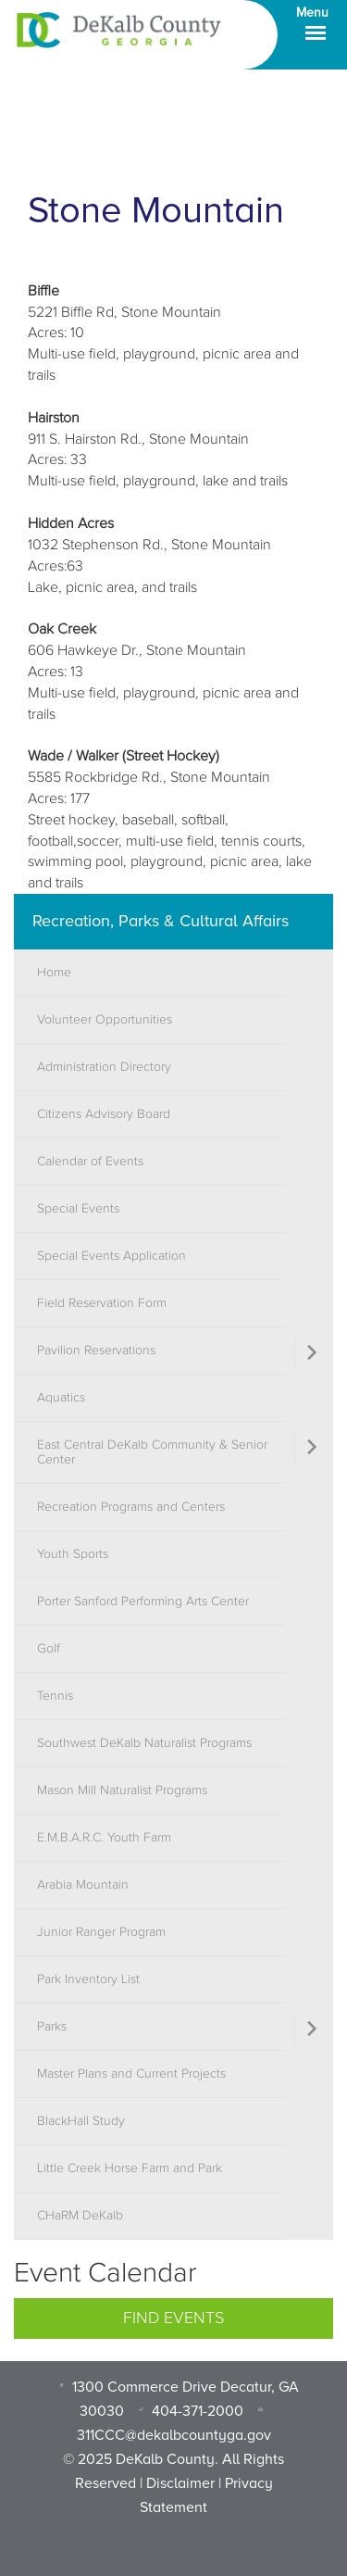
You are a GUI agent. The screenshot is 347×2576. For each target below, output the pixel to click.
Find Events (173, 2318)
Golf (48, 1648)
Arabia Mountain (83, 1885)
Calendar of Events (90, 1161)
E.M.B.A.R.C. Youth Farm (104, 1837)
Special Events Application (111, 1256)
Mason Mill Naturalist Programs (122, 1790)
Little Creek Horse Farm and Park (129, 2168)
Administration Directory (104, 1067)
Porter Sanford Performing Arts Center (143, 1601)
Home (54, 972)
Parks (52, 2026)
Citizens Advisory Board (103, 1114)
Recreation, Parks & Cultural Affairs (160, 921)
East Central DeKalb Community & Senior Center (152, 1452)
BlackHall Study (81, 2121)
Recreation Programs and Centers (131, 1507)
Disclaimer (180, 2483)
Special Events (78, 1208)
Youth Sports (72, 1554)
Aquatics (61, 1397)
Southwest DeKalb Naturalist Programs (144, 1743)
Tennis (55, 1696)
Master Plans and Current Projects (131, 2073)
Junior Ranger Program (101, 1932)
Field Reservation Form (102, 1303)
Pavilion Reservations (96, 1350)
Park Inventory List (88, 1979)
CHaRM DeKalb (80, 2215)
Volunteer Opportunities (104, 1019)
